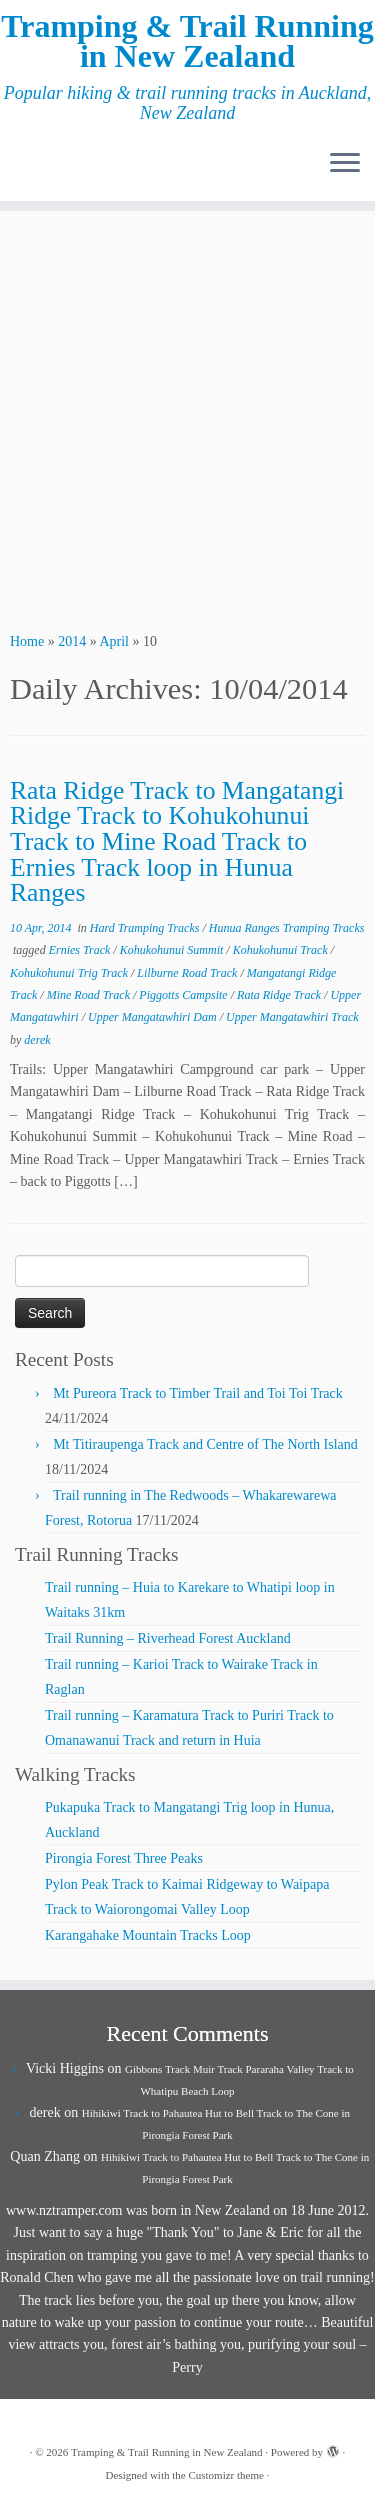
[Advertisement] (187, 418)
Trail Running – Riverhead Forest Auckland (168, 1638)
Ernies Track (81, 950)
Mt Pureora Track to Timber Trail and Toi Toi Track (198, 1393)
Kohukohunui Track (282, 950)
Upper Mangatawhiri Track (292, 1017)
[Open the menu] (345, 165)
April (114, 641)
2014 (72, 641)
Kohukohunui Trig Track (70, 973)
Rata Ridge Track (280, 995)
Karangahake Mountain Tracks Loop (148, 1935)
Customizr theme (225, 2475)
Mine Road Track (90, 995)
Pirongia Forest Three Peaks (124, 1858)
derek (37, 1040)
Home (27, 641)
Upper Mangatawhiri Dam (154, 1017)
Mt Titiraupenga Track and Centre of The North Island (205, 1444)
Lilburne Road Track (188, 973)
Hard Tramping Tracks (146, 928)
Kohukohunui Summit (173, 950)
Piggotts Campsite (184, 995)
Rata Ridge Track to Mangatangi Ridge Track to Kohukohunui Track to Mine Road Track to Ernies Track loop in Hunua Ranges (177, 841)
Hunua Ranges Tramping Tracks (287, 928)
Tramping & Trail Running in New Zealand (187, 41)
